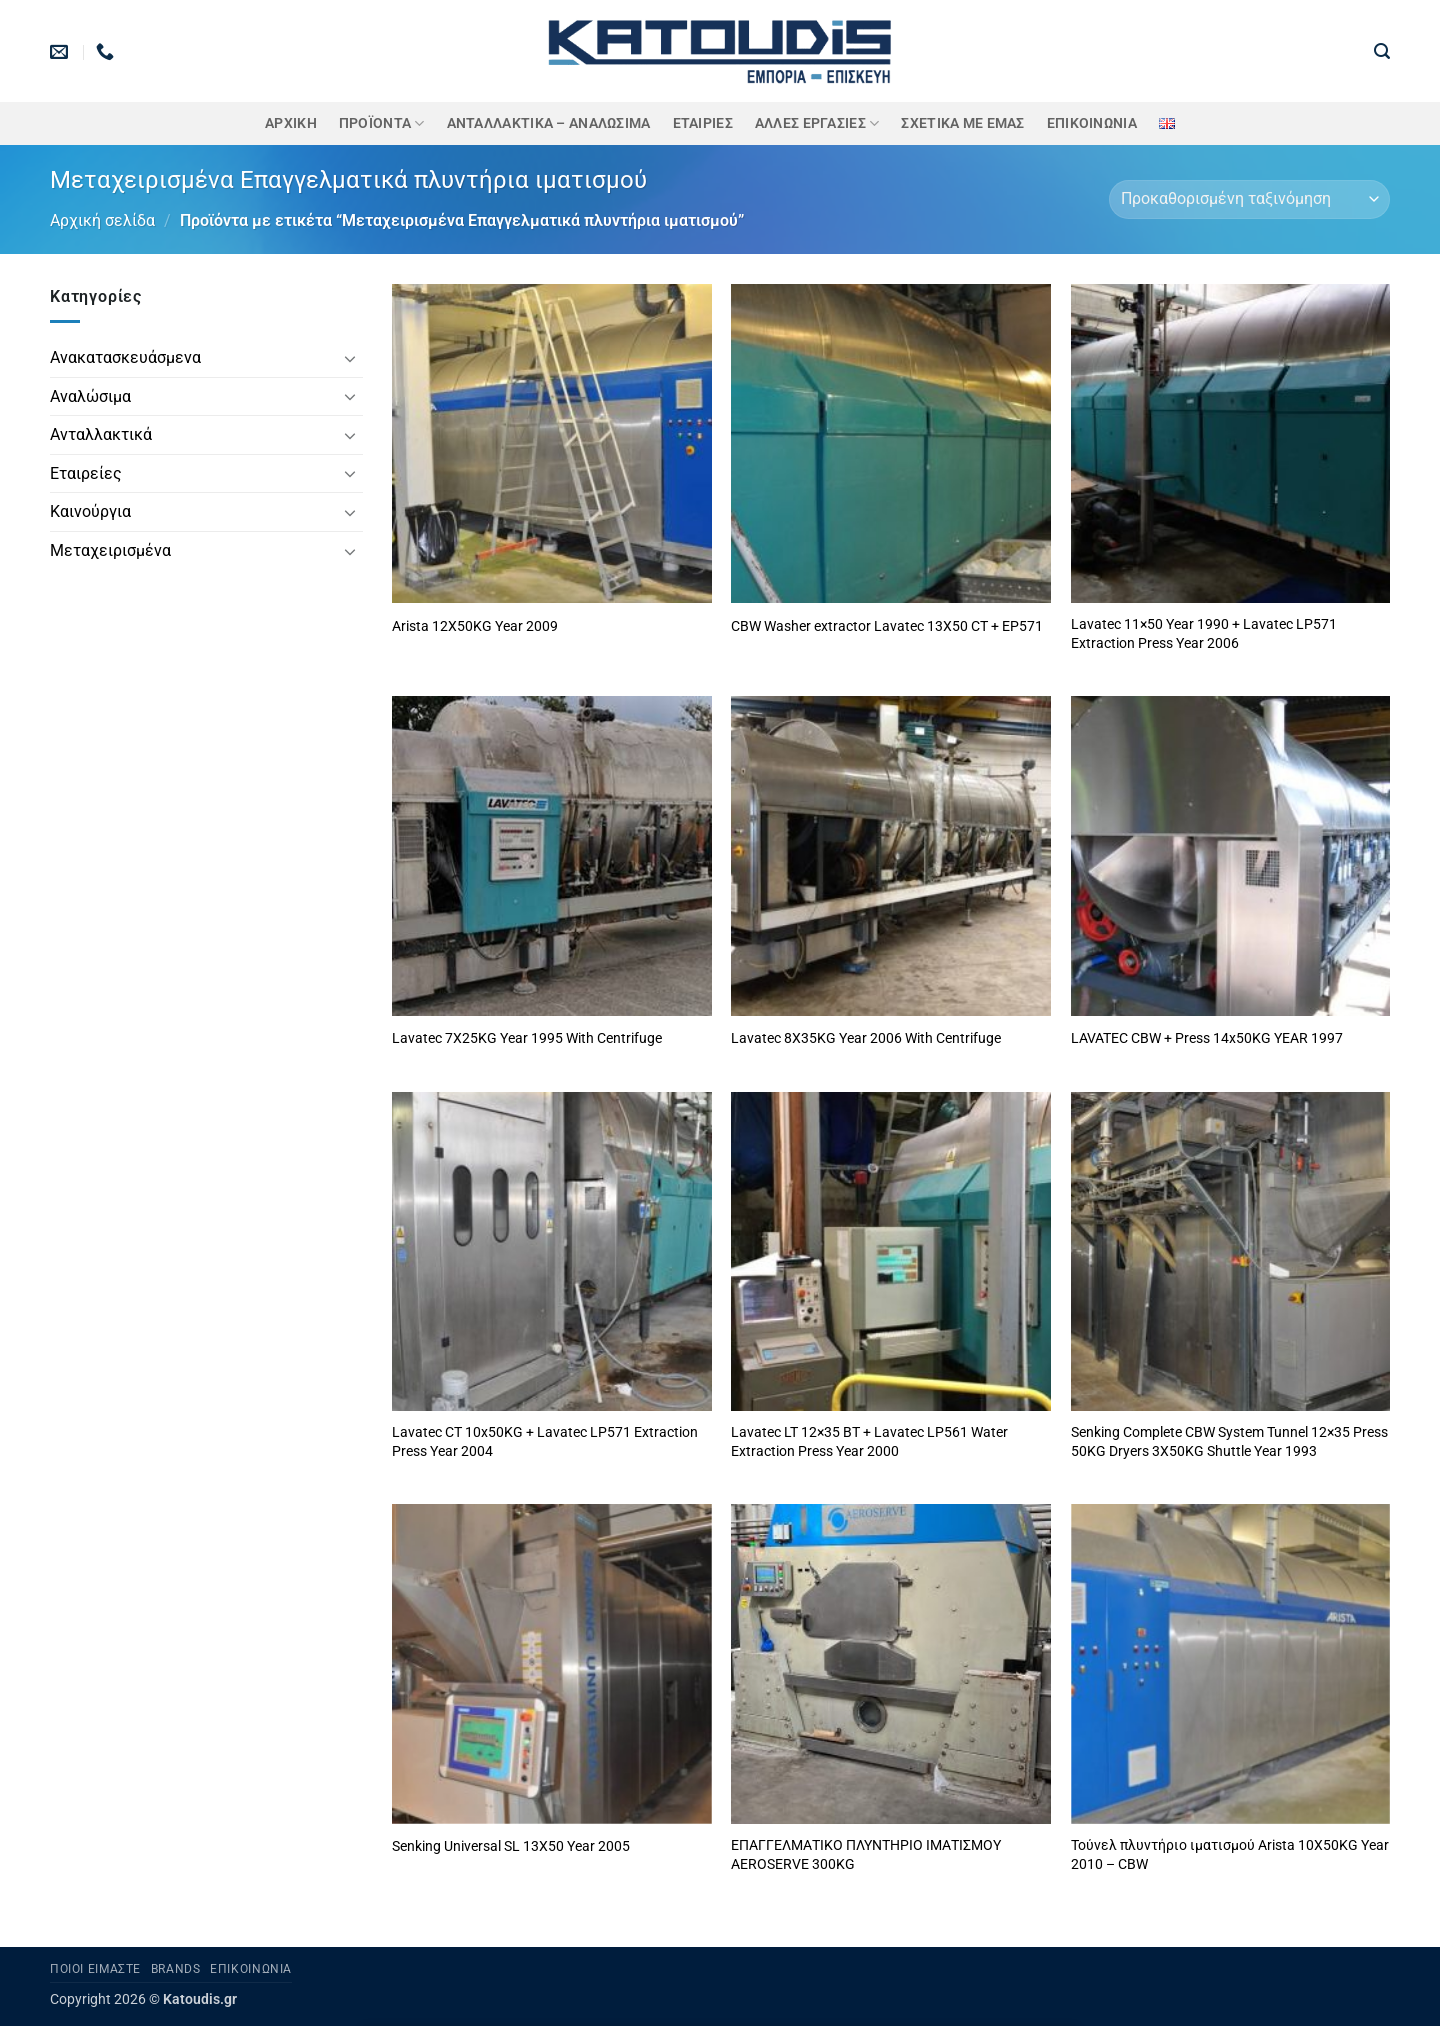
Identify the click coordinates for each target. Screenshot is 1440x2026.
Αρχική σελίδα (102, 220)
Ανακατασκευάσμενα (125, 357)
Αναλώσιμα (90, 396)
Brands (176, 1969)
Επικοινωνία (1092, 123)
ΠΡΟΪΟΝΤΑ (382, 123)
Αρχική (291, 123)
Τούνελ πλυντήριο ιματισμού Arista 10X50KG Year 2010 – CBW (1230, 1855)
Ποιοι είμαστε (95, 1969)
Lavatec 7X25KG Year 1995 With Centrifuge (527, 1038)
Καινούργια (90, 511)
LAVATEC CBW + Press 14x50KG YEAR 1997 (1207, 1038)
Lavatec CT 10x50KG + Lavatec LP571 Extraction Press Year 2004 (545, 1442)
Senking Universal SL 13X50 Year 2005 (511, 1846)
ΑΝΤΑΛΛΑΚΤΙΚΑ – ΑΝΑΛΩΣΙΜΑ (549, 123)
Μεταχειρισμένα (110, 550)
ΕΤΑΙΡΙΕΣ (703, 123)
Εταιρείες (86, 473)
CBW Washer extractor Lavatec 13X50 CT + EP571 (887, 626)
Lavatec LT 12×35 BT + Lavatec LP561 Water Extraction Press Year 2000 (869, 1442)
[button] (1382, 51)
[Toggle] (351, 358)
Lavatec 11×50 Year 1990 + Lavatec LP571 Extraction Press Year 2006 (1204, 634)
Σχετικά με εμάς (962, 123)
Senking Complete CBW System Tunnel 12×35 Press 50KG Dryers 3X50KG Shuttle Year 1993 (1229, 1442)
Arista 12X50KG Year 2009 (475, 626)
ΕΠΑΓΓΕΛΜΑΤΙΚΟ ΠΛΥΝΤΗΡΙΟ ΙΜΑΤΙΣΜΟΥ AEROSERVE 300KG (866, 1855)
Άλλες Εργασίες (817, 123)
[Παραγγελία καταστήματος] (1249, 199)
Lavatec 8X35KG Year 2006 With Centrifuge (866, 1038)
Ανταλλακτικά (101, 434)
